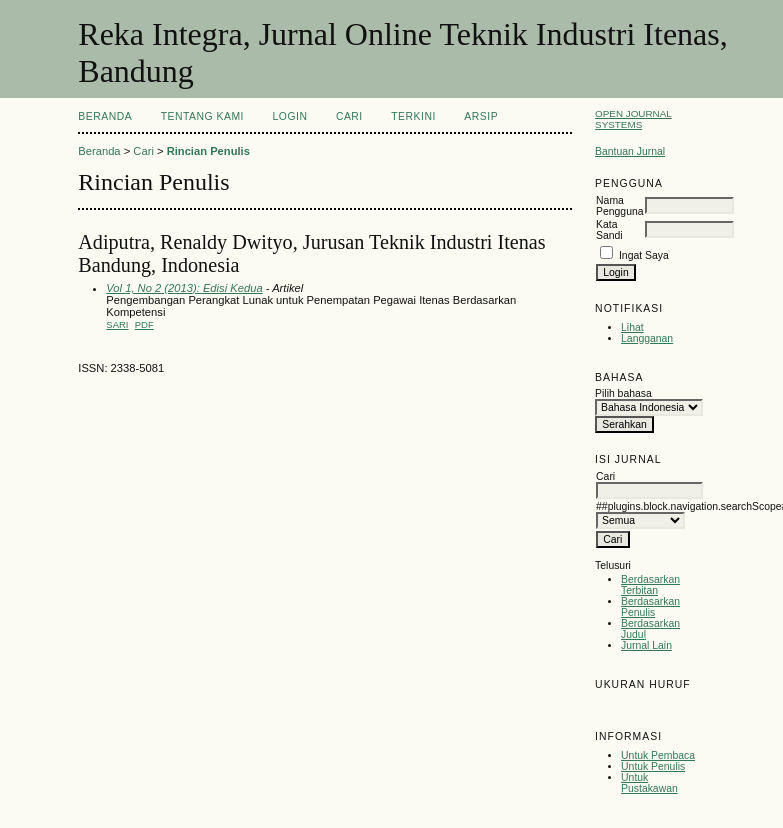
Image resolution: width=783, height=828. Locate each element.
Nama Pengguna (619, 206)
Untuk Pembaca (658, 755)
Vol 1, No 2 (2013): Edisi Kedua (184, 288)
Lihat (632, 327)
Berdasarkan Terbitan (650, 585)
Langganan (647, 338)
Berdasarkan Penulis (650, 607)
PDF (144, 324)
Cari (349, 116)
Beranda (105, 116)
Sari (117, 324)
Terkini (413, 116)
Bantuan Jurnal (630, 151)
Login (289, 116)
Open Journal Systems (633, 119)
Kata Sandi (609, 230)
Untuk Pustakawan (649, 783)
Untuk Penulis (653, 766)
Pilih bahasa (623, 393)
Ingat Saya (644, 255)
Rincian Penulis (208, 151)
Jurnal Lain (646, 645)
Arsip (481, 116)
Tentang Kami (202, 116)
